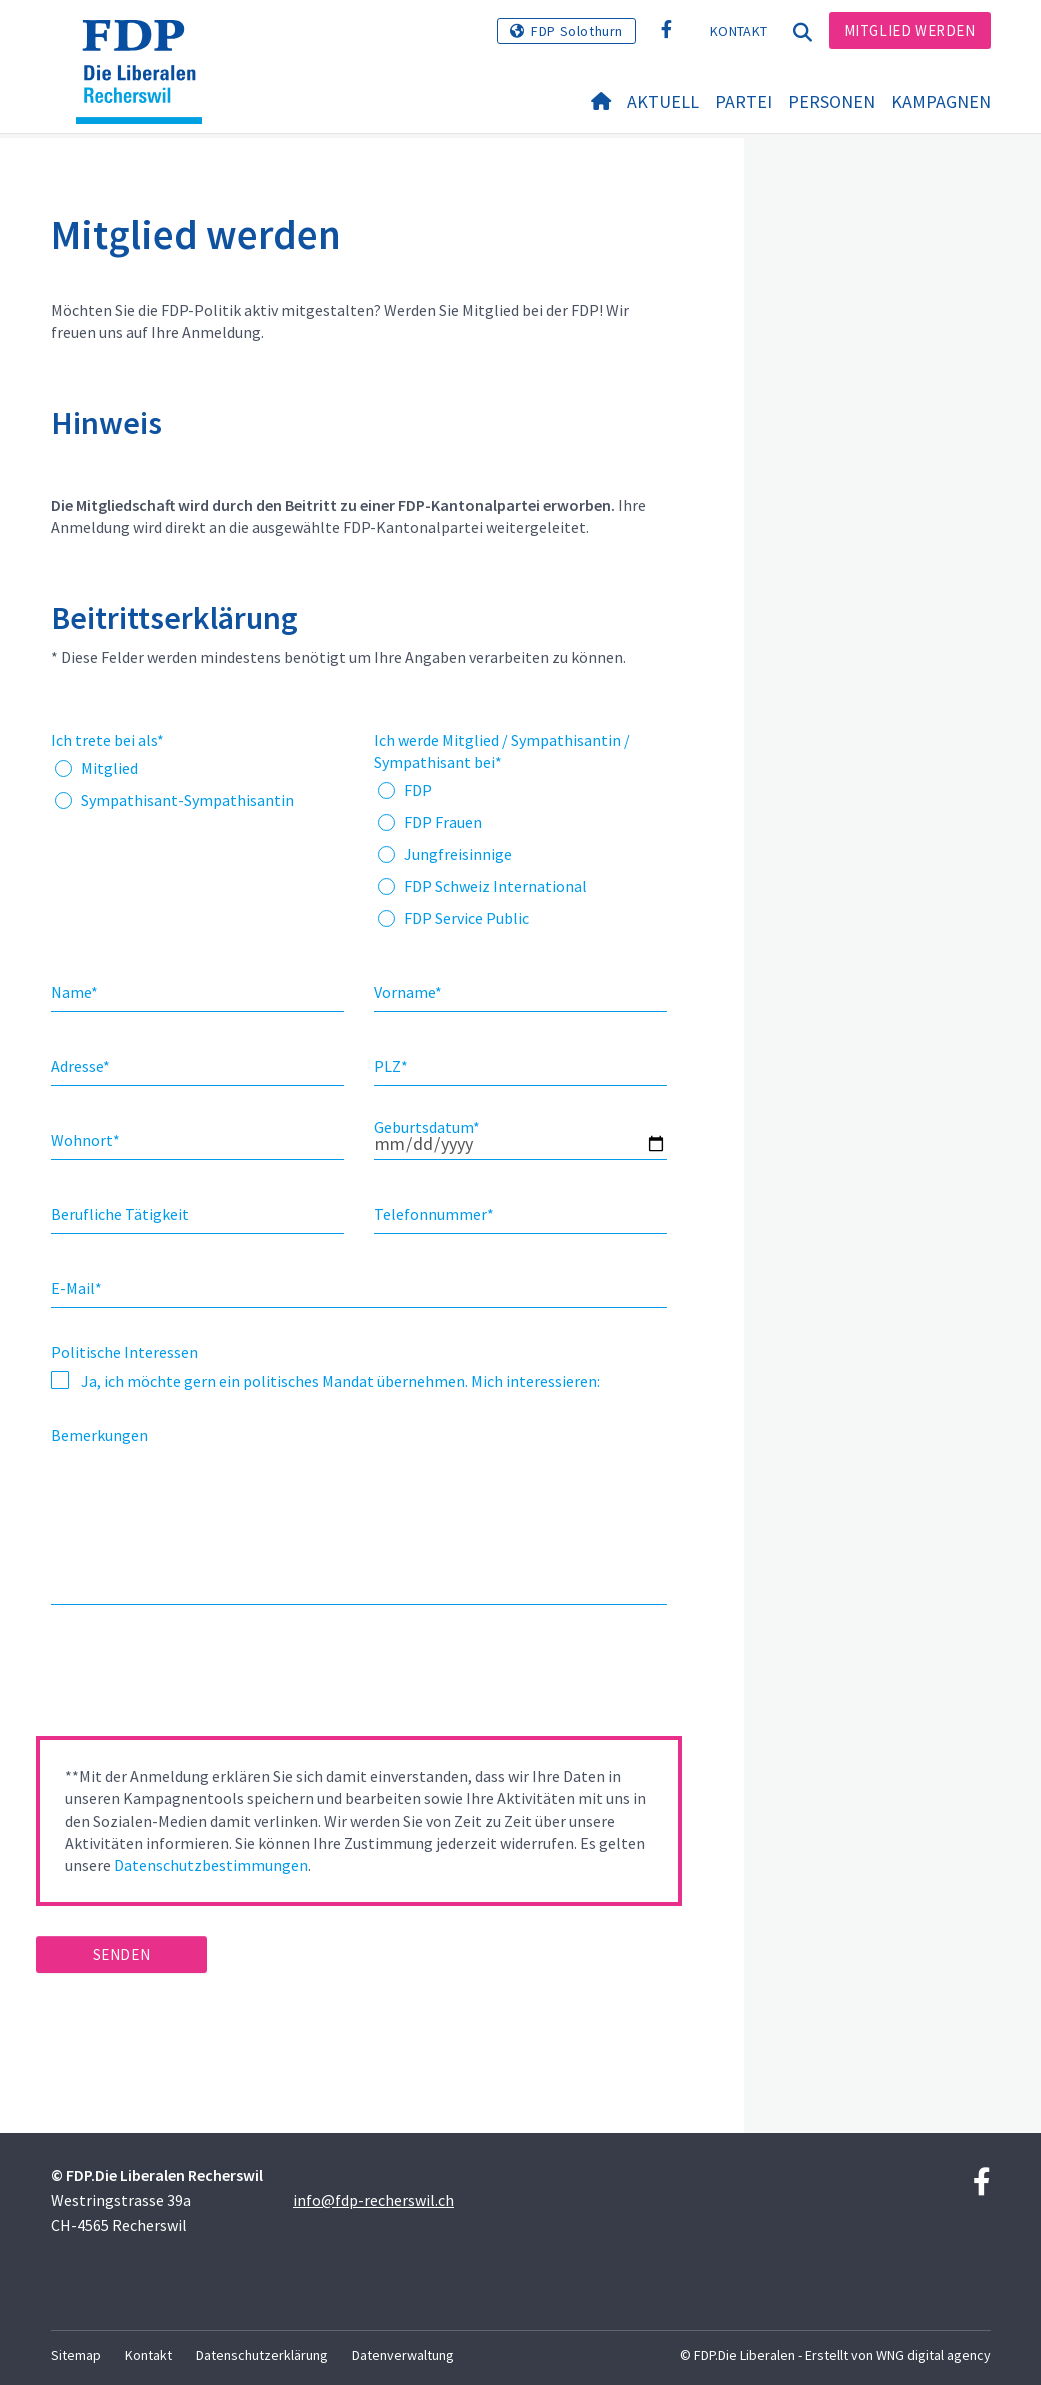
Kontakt (738, 31)
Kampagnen (941, 101)
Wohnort (85, 1140)
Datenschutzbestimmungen (211, 1865)
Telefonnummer (434, 1214)
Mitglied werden (910, 30)
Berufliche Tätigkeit (120, 1214)
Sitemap (76, 2355)
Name (74, 992)
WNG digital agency (933, 2355)
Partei (743, 101)
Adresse (80, 1066)
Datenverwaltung (403, 2355)
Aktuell (663, 101)
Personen (831, 101)
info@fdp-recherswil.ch (373, 2200)
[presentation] (188, 1677)
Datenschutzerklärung (262, 2355)
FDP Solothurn (577, 31)
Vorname (408, 992)
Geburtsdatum (427, 1127)
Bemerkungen (99, 1435)
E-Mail (76, 1288)
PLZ (391, 1066)
